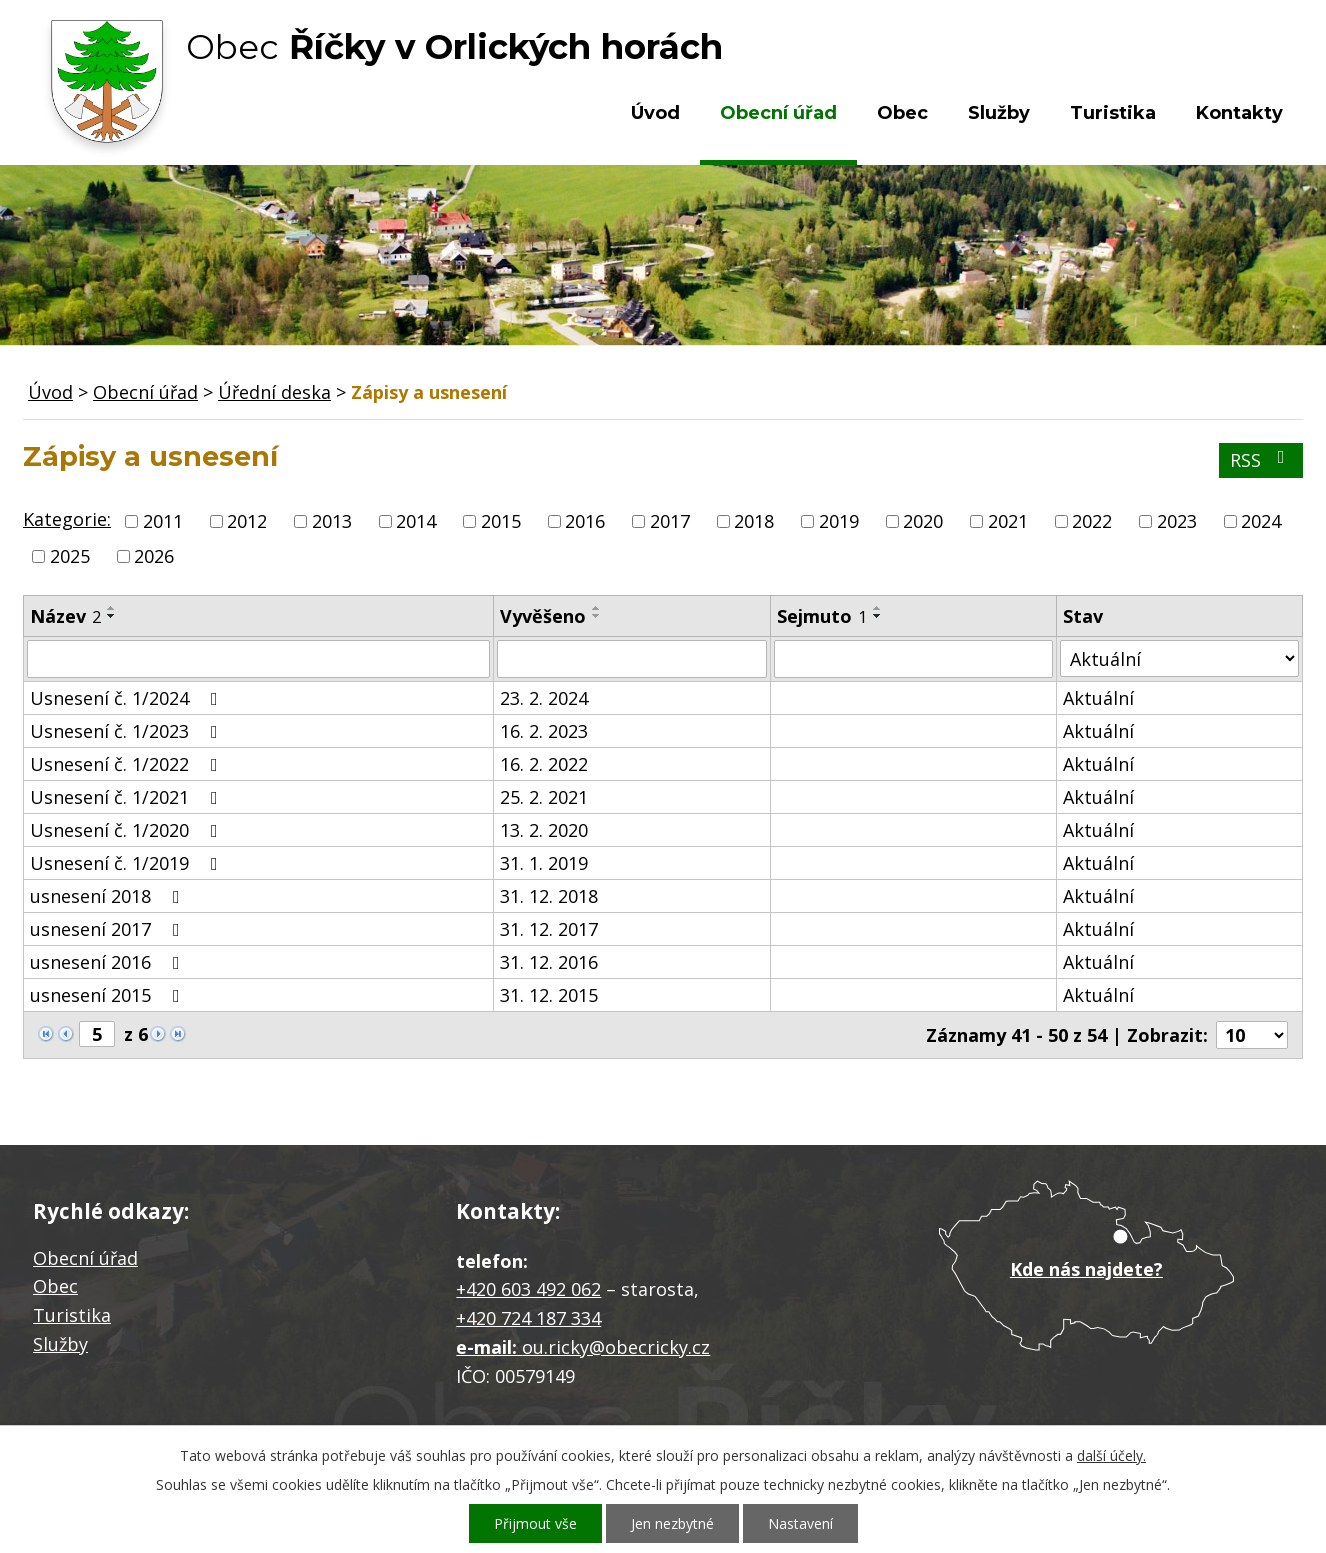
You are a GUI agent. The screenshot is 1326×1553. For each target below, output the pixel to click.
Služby (999, 113)
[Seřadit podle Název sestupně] (112, 616)
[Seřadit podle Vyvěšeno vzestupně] (597, 608)
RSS (1261, 460)
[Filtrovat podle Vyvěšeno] (632, 659)
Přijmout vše (535, 1523)
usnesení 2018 (109, 896)
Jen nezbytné (672, 1523)
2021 (1008, 521)
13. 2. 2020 (544, 830)
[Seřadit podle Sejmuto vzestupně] (878, 608)
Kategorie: (67, 519)
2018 (754, 521)
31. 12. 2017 (549, 929)
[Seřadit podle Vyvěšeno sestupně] (597, 616)
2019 (839, 521)
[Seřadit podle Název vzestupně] (112, 608)
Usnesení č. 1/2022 (128, 764)
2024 (1261, 521)
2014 (416, 521)
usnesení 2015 (109, 995)
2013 (332, 521)
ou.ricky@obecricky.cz (616, 1347)
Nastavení (800, 1523)
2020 (923, 521)
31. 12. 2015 (549, 995)
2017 (670, 521)
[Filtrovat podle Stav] (1179, 658)
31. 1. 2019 (544, 863)
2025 (70, 556)
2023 (1177, 521)
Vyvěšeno (543, 616)
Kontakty (1239, 113)
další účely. (1111, 1455)
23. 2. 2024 (544, 698)
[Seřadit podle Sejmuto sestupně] (878, 616)
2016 (585, 521)
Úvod (655, 113)
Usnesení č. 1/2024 (128, 698)
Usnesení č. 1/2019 (128, 863)
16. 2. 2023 (544, 731)
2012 (247, 521)
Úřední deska (274, 392)
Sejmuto (822, 616)
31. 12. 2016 (549, 962)
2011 (163, 521)
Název (65, 616)
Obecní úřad (778, 113)
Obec (902, 113)
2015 (501, 521)
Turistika (1113, 113)
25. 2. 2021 (544, 797)
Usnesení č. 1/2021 (128, 797)
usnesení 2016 (109, 962)
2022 (1092, 521)
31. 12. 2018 (549, 896)
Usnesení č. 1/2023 (128, 731)
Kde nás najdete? (1086, 1269)
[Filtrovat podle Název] (258, 659)
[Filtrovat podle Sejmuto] (913, 659)
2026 (154, 556)
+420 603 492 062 (528, 1289)
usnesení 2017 (109, 929)
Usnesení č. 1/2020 (128, 830)
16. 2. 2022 (544, 764)
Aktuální (1098, 698)
